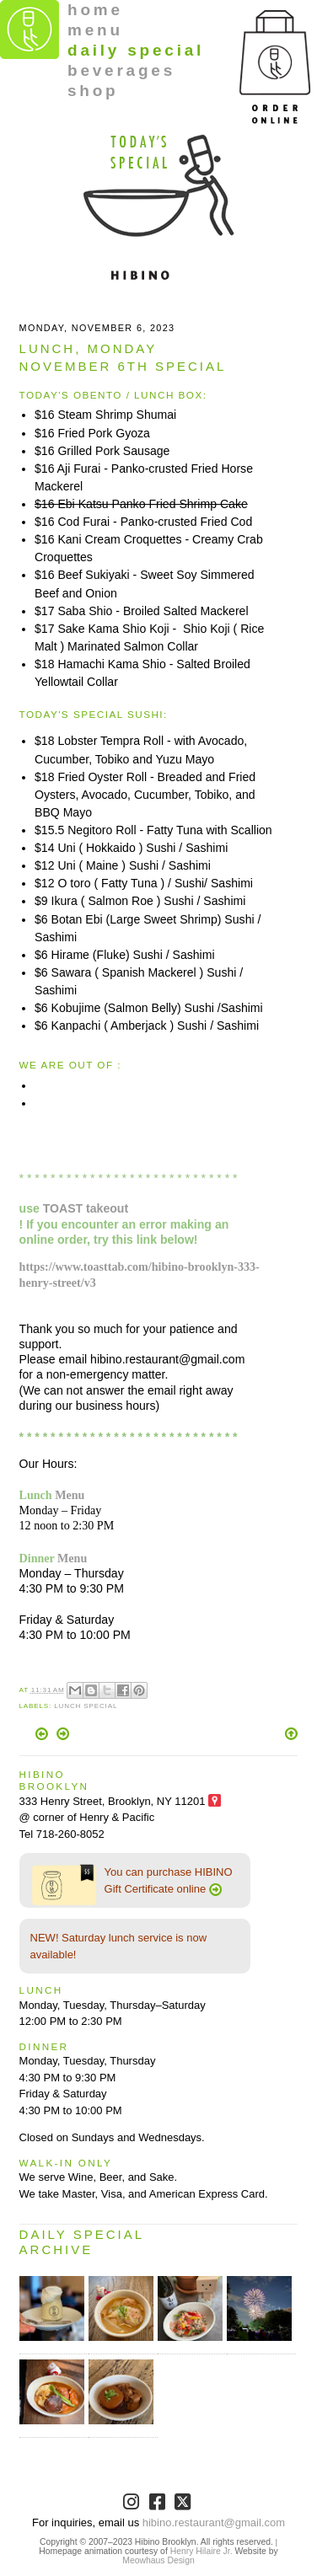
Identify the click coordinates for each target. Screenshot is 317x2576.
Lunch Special (85, 1706)
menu (95, 30)
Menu (69, 1495)
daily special (135, 50)
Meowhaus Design (158, 2560)
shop (93, 90)
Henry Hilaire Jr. (201, 2551)
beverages (121, 70)
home (95, 10)
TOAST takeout (85, 1208)
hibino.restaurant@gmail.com (213, 2522)
